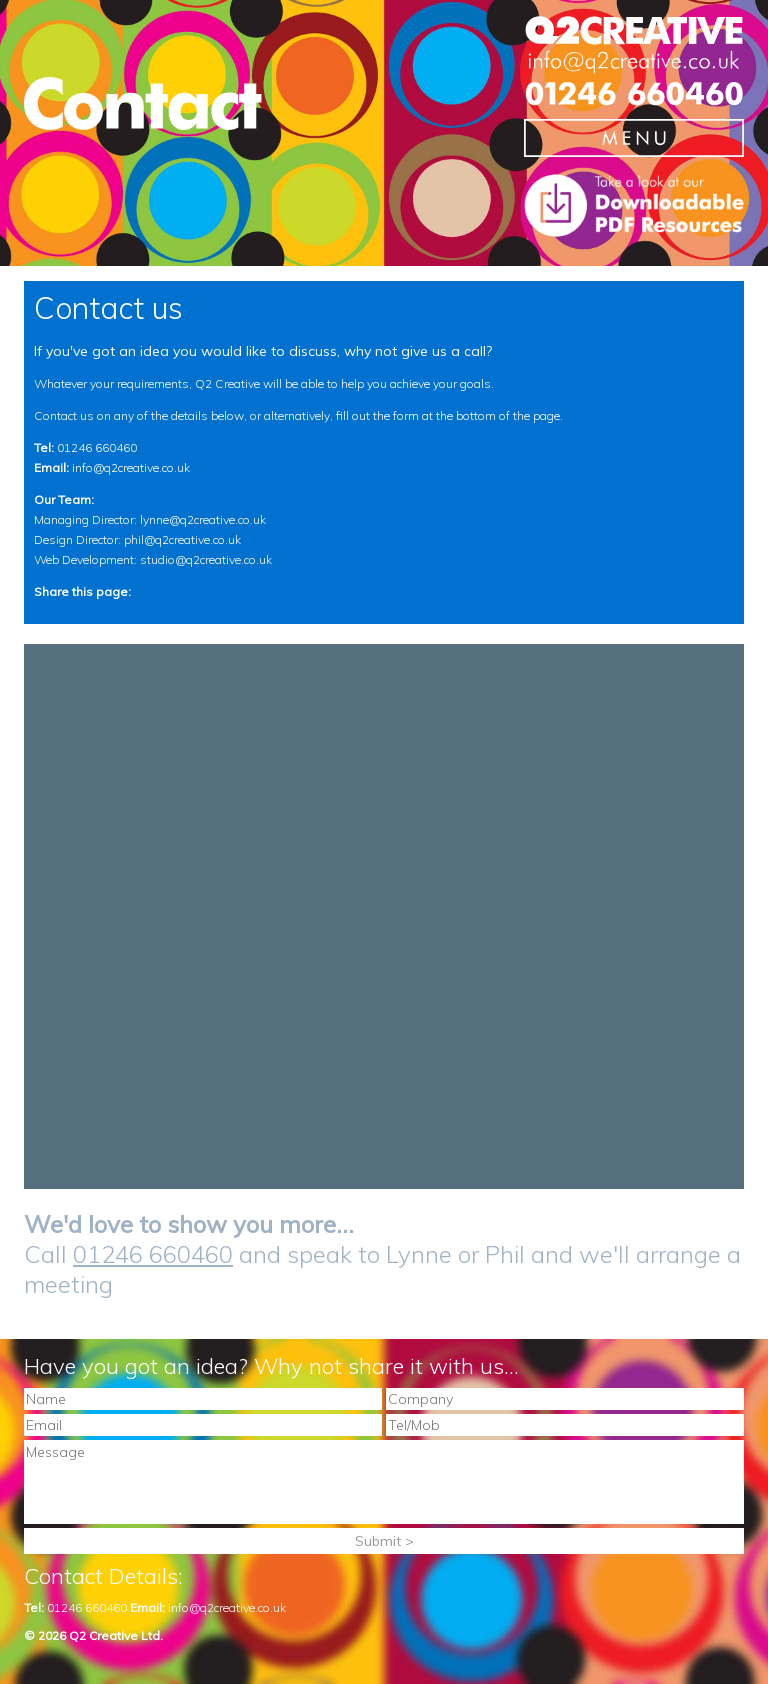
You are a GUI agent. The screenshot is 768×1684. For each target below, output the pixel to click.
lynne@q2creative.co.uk (203, 519)
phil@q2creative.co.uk (182, 539)
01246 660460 (97, 447)
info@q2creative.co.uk (131, 467)
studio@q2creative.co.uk (206, 559)
